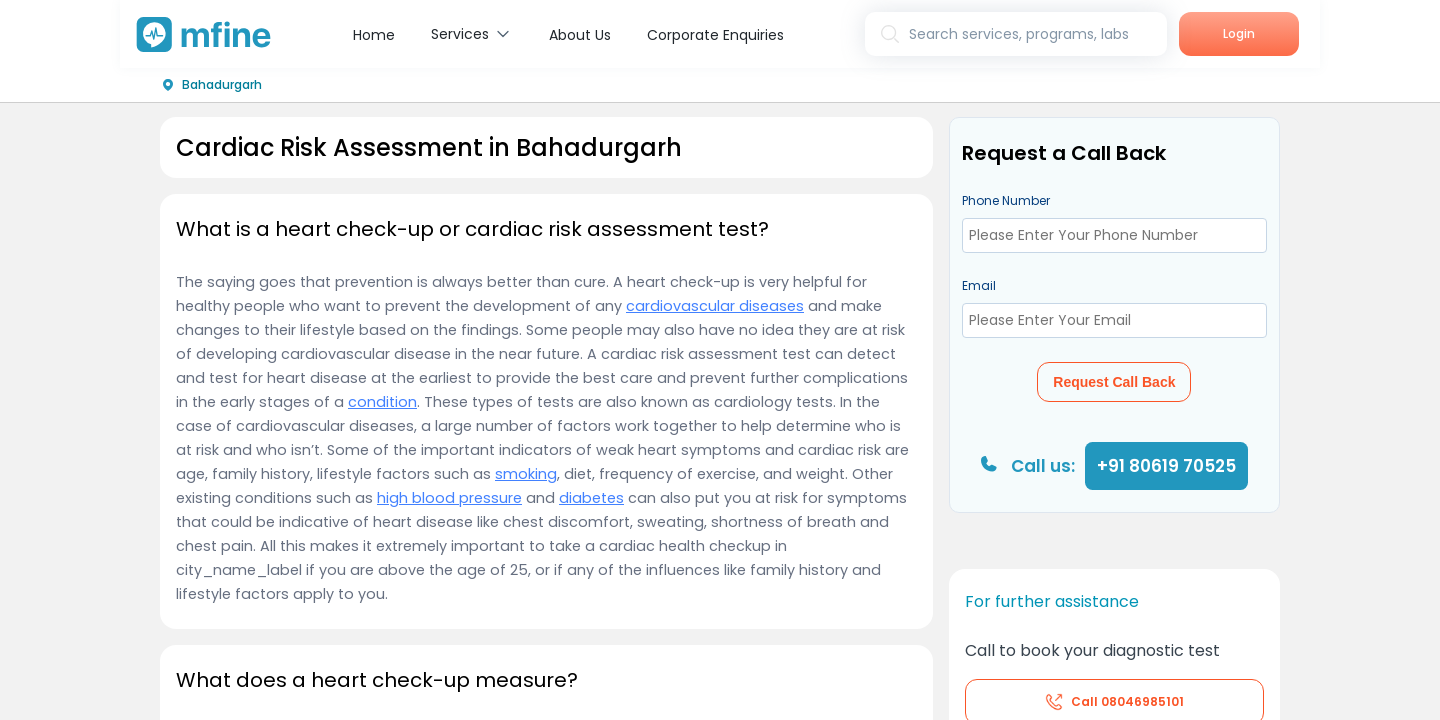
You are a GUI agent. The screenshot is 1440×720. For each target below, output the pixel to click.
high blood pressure (449, 498)
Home (374, 35)
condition (382, 402)
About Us (580, 35)
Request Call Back (1114, 382)
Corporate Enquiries (715, 35)
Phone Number (1006, 200)
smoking (526, 474)
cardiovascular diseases (715, 306)
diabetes (591, 498)
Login (1239, 33)
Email (979, 285)
